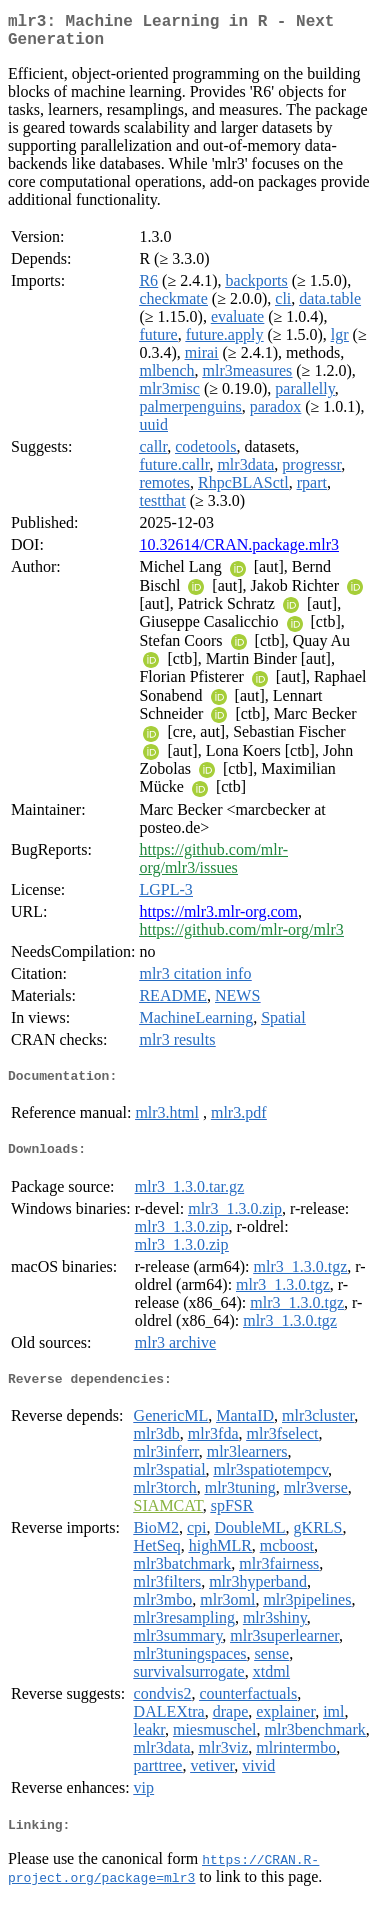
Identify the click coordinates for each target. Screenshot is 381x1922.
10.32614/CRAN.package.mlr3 (239, 552)
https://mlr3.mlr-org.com (218, 919)
